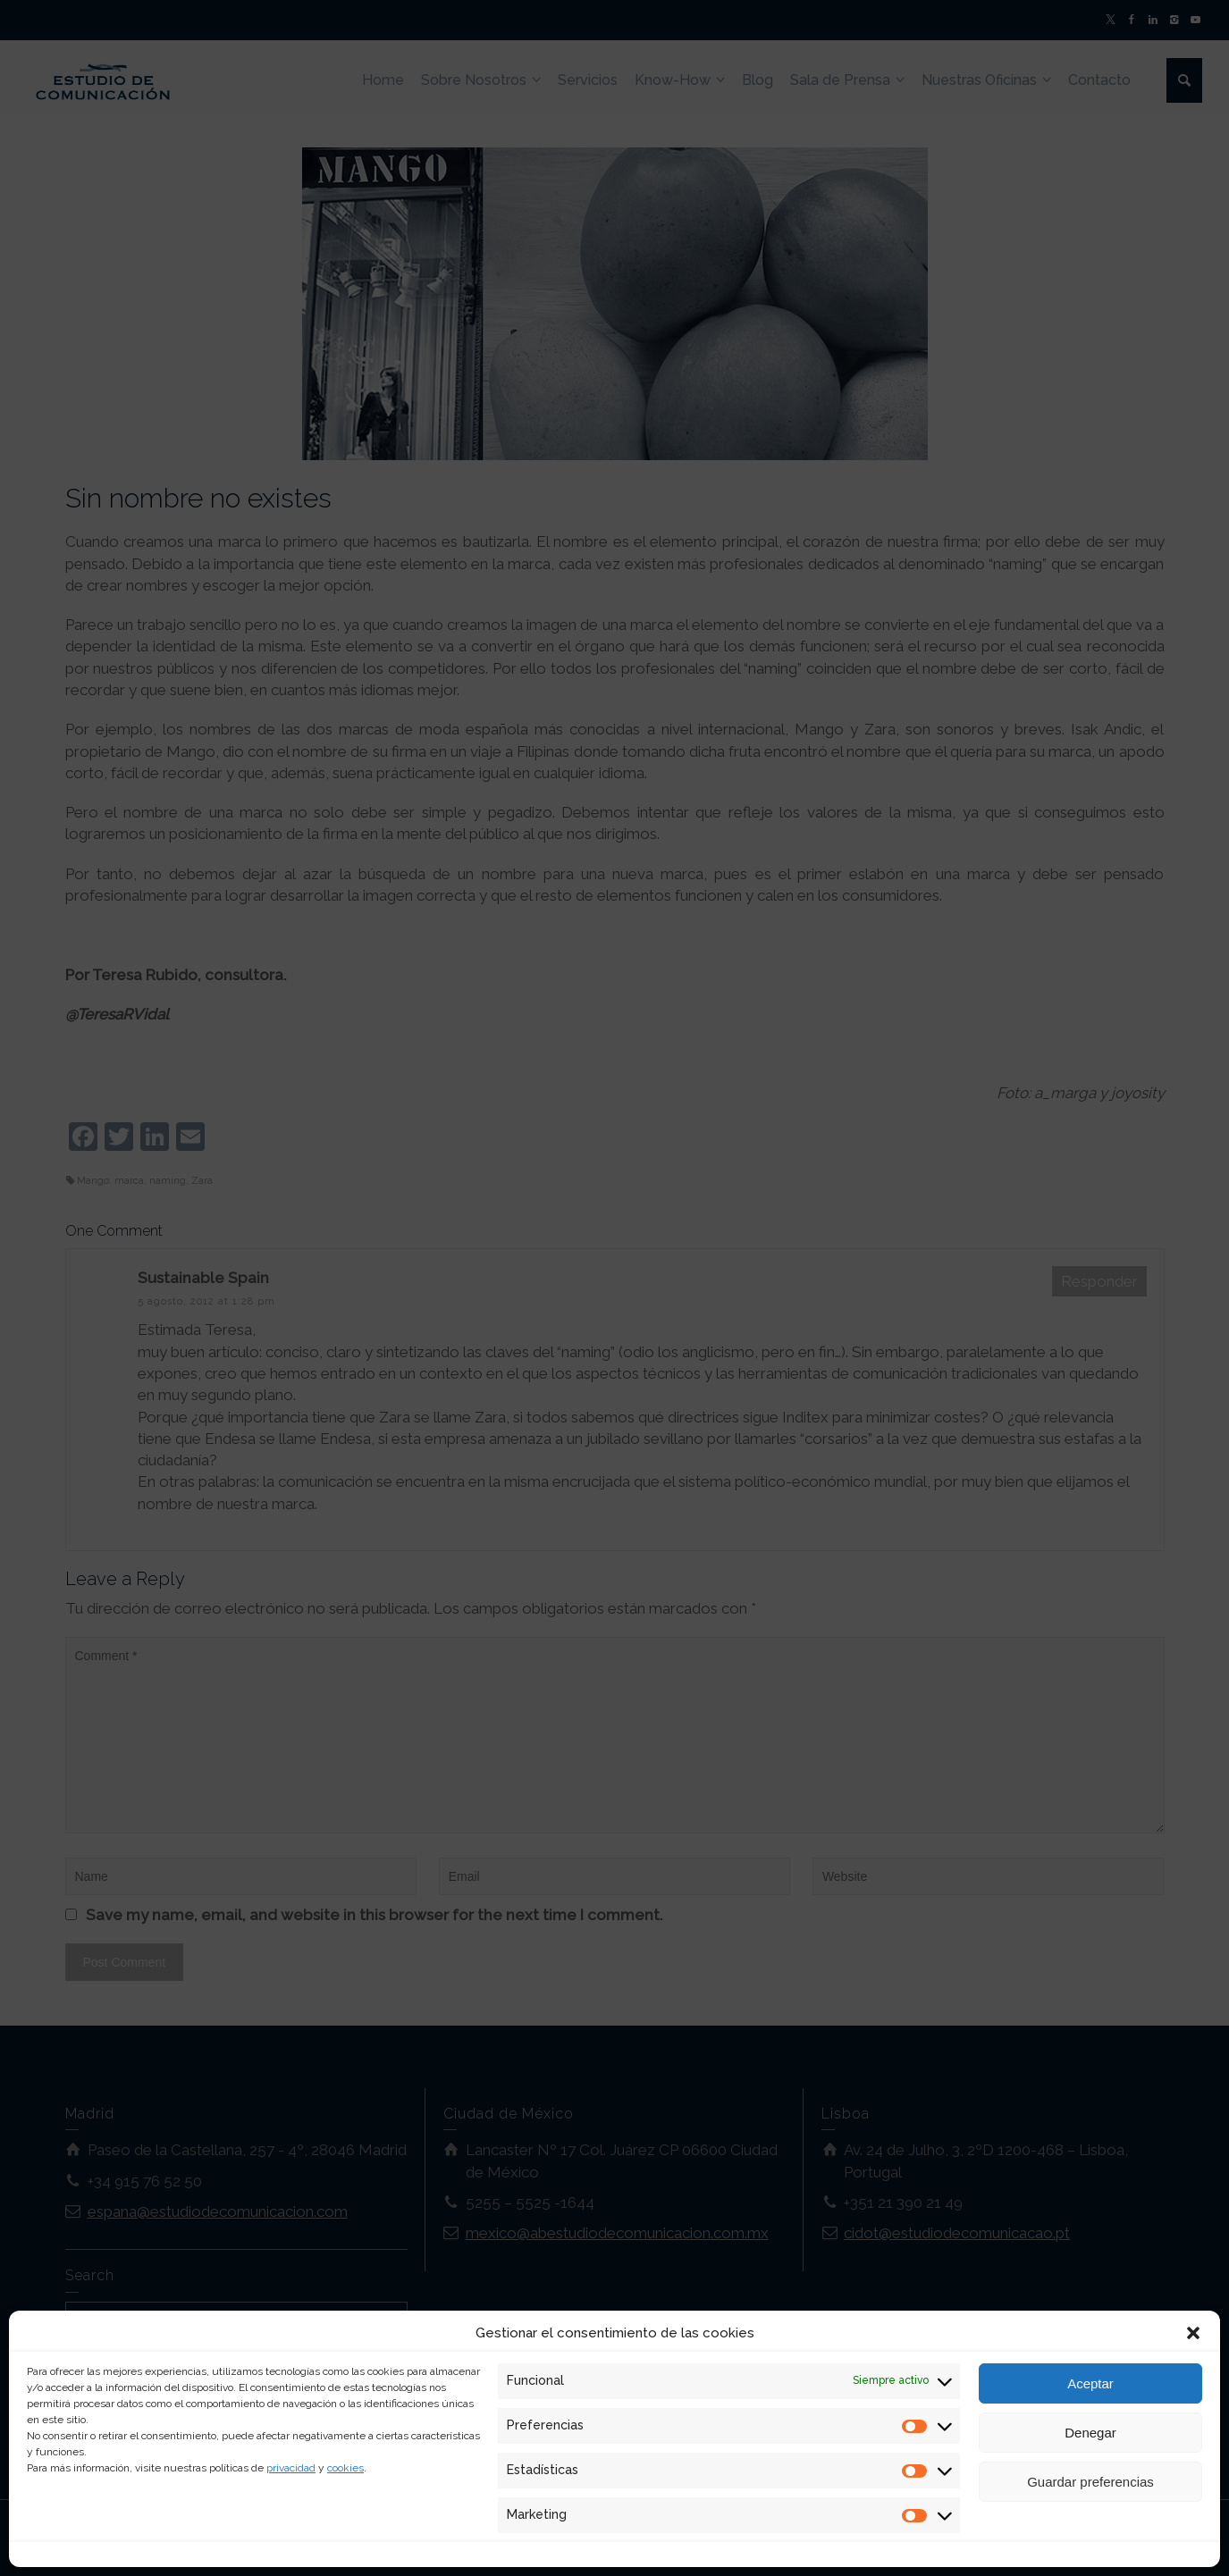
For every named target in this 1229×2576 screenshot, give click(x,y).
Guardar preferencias (1090, 2481)
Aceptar (1090, 2383)
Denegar (1090, 2432)
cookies (345, 2468)
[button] (1193, 2333)
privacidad (291, 2468)
